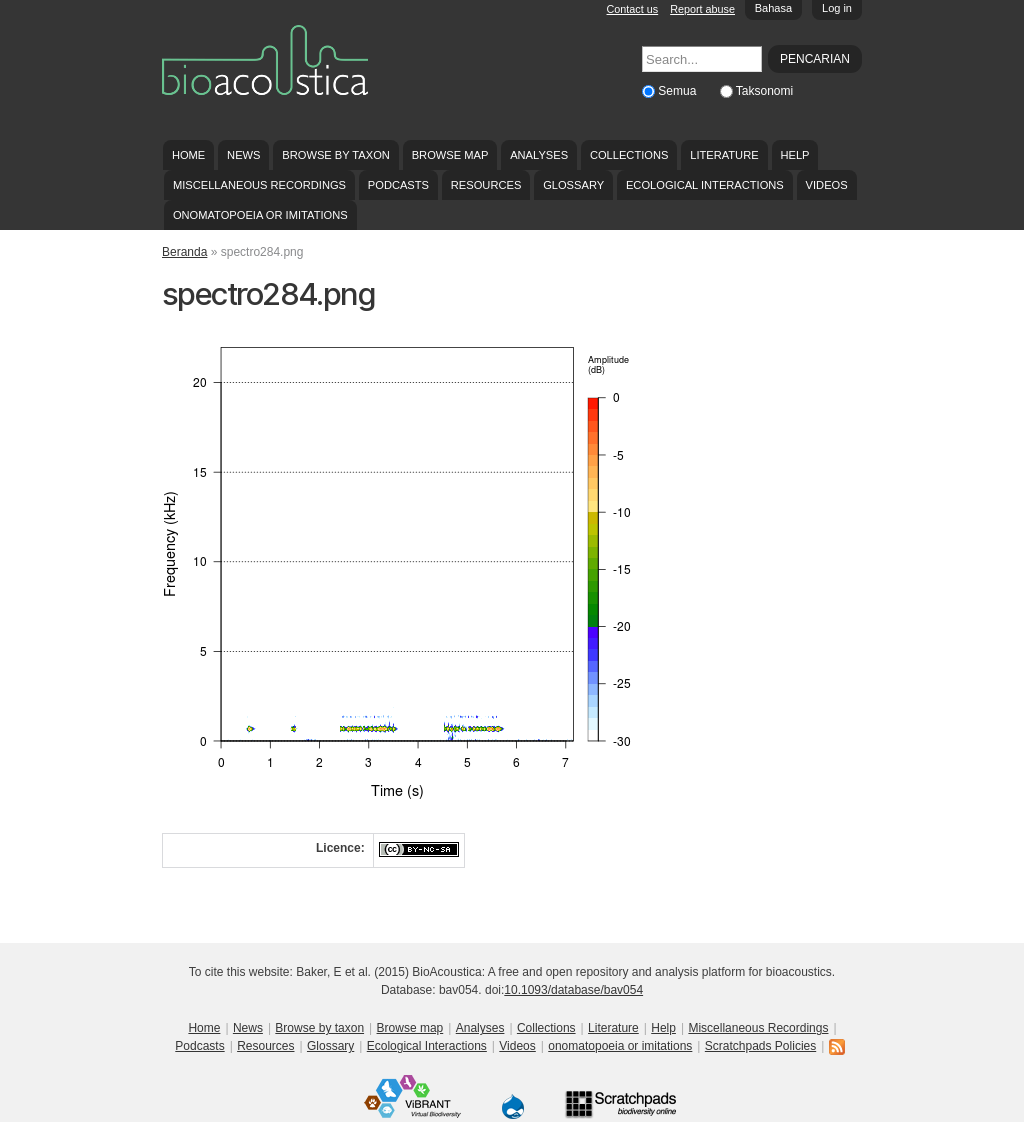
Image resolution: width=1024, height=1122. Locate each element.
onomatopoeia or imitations (260, 215)
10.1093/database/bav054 (573, 990)
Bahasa (773, 8)
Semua (678, 91)
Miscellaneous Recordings (259, 185)
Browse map (450, 155)
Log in (837, 8)
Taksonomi (764, 91)
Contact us (633, 9)
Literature (724, 155)
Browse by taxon (336, 155)
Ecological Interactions (705, 185)
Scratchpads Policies (760, 1046)
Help (794, 155)
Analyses (539, 155)
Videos (827, 185)
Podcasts (398, 185)
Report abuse (702, 9)
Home (188, 155)
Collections (629, 155)
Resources (486, 185)
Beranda (184, 252)
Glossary (573, 185)
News (243, 155)
